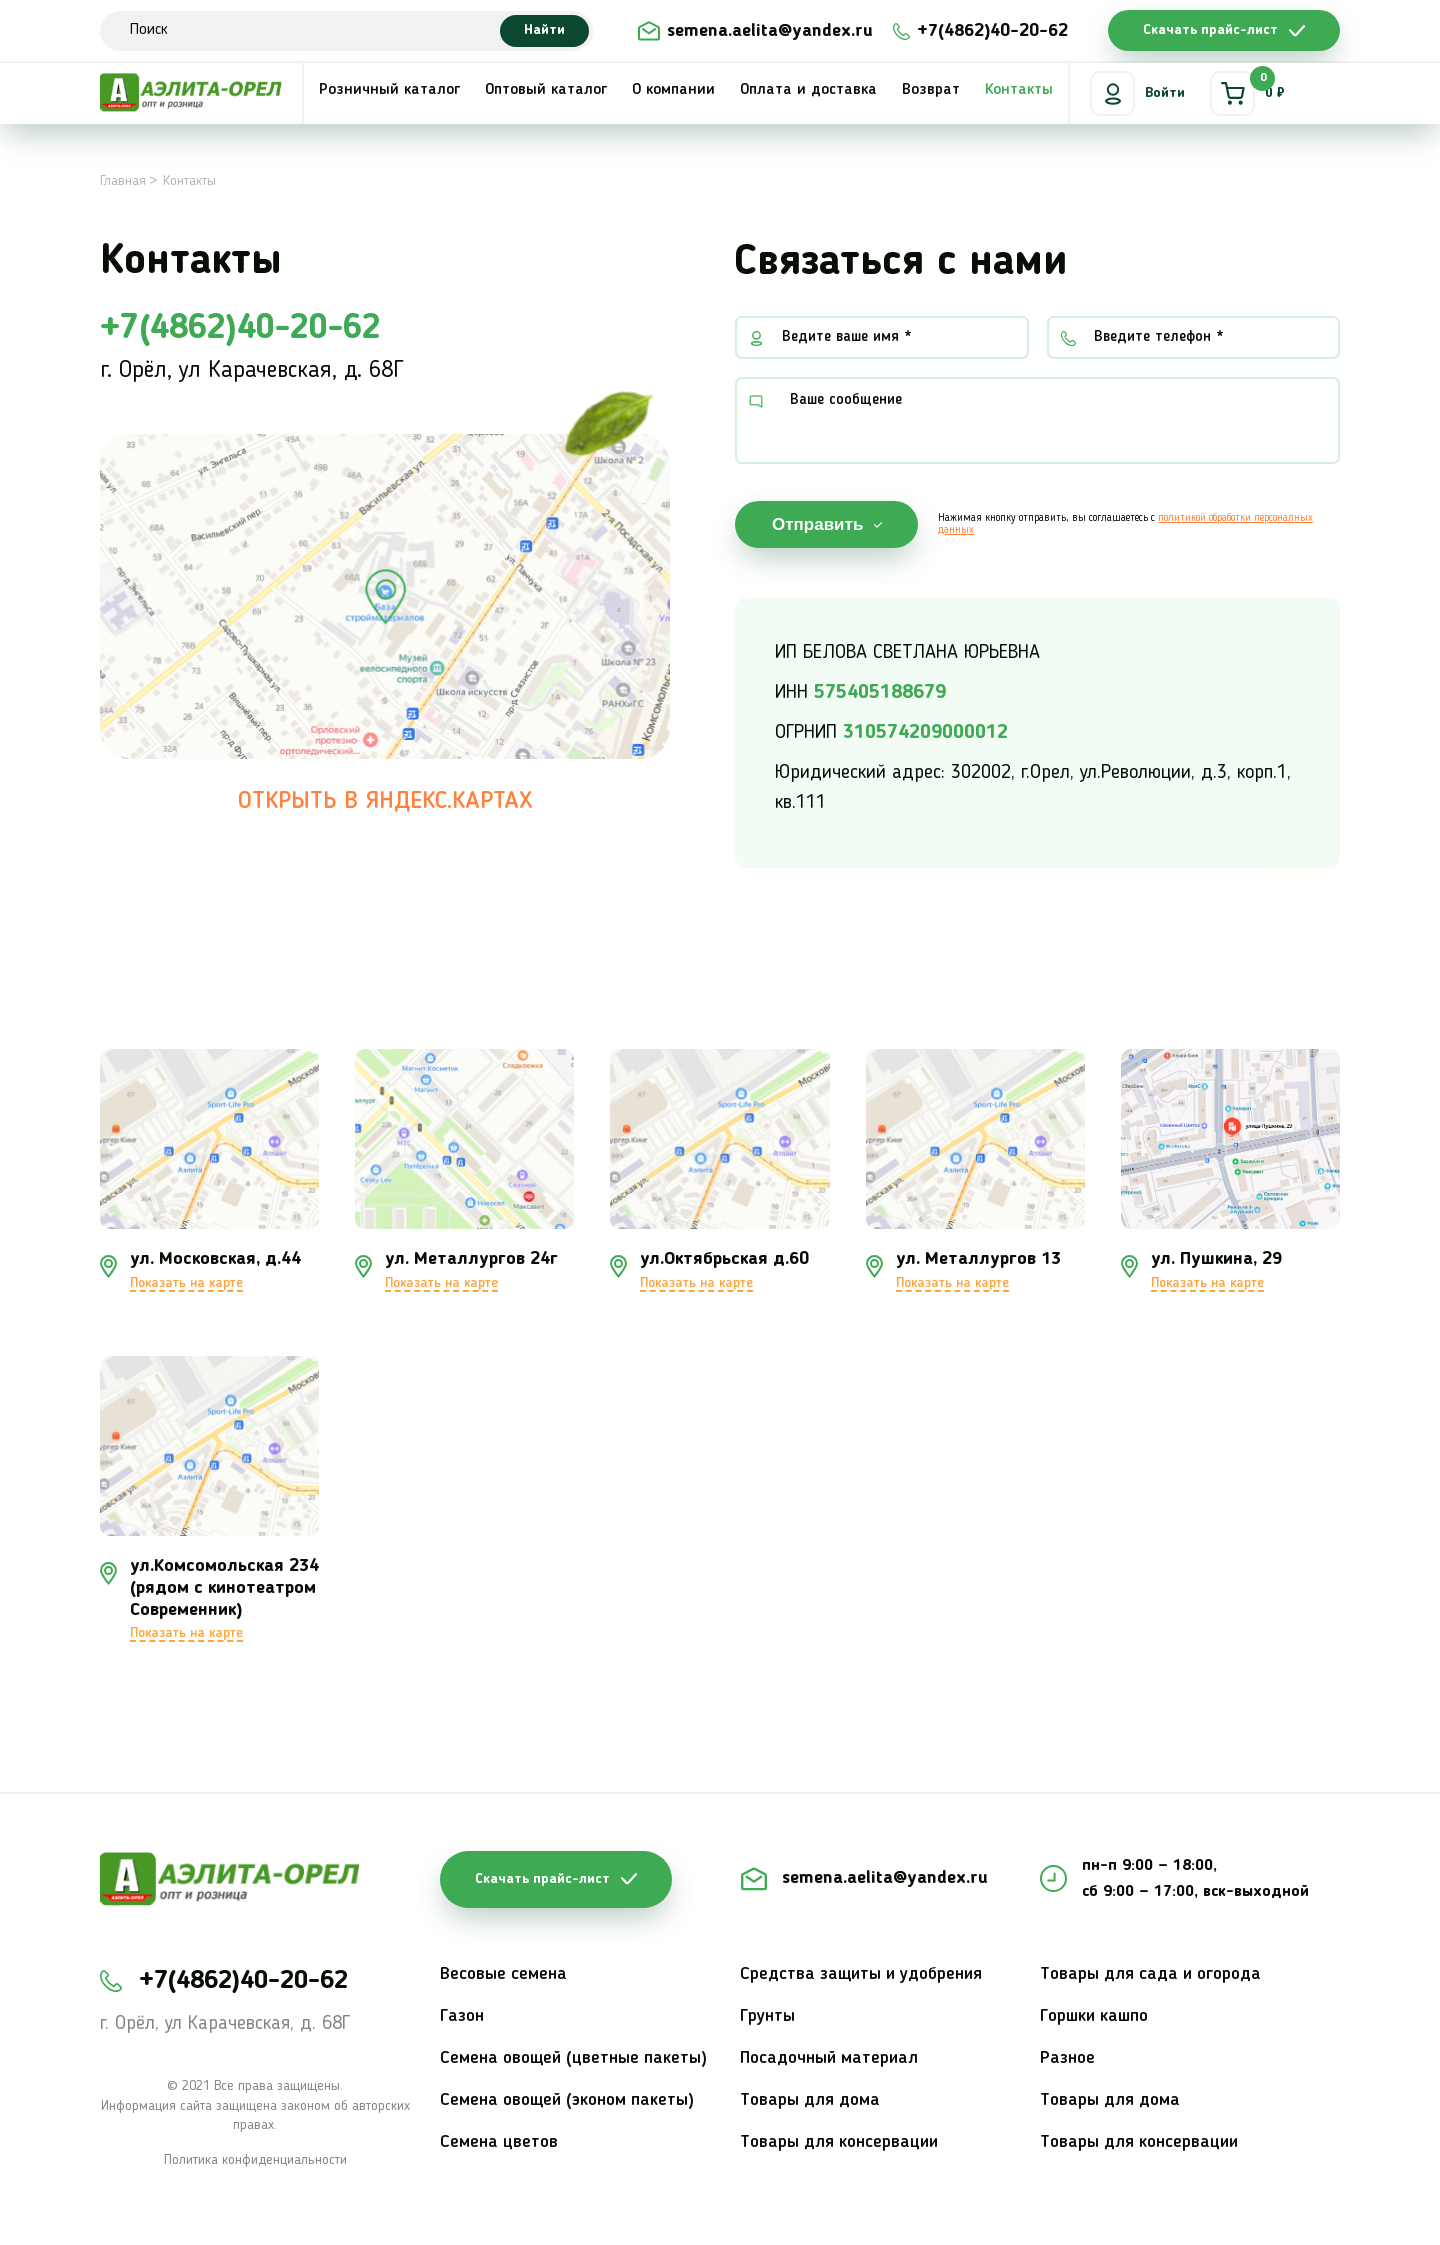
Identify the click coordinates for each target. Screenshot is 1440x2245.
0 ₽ (1247, 93)
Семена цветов (499, 2142)
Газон (462, 2016)
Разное (1067, 2058)
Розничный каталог (389, 90)
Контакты (1019, 90)
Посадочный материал (829, 2058)
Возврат (931, 90)
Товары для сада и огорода (1150, 1974)
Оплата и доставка (808, 90)
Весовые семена (503, 1974)
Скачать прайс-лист (1210, 30)
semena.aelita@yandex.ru (770, 31)
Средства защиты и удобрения (861, 1974)
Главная (123, 181)
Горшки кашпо (1094, 2016)
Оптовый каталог (546, 90)
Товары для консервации (839, 2142)
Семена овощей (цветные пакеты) (573, 2058)
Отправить (817, 524)
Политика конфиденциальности (255, 2160)
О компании (673, 90)
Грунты (767, 2016)
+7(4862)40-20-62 (992, 31)
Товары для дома (810, 2100)
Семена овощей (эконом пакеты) (567, 2100)
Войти (1137, 93)
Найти (544, 30)
